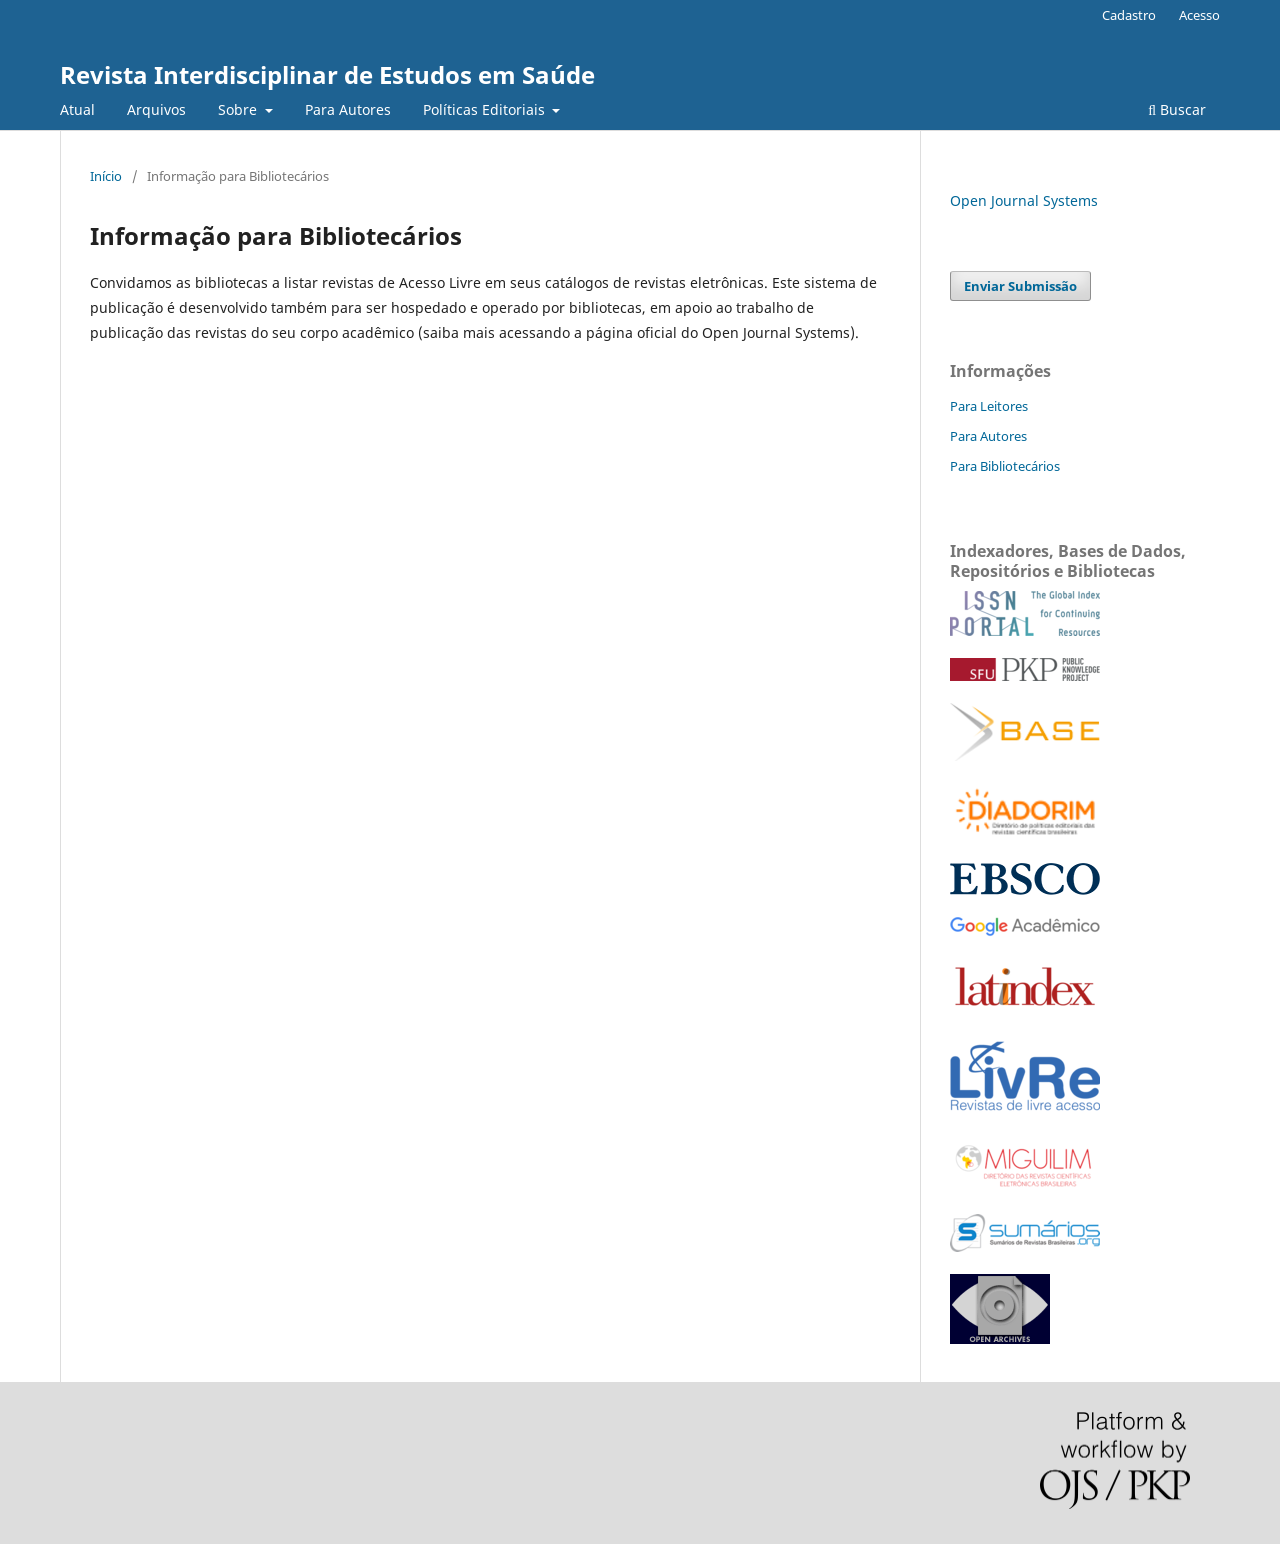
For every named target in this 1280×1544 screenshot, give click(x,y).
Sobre (239, 109)
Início (106, 176)
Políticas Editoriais (486, 109)
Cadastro (1129, 15)
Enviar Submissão (1020, 286)
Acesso (1199, 15)
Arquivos (156, 109)
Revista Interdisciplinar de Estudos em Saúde (327, 74)
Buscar (1177, 109)
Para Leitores (989, 406)
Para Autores (348, 109)
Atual (77, 109)
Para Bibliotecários (1005, 466)
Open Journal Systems (1024, 200)
